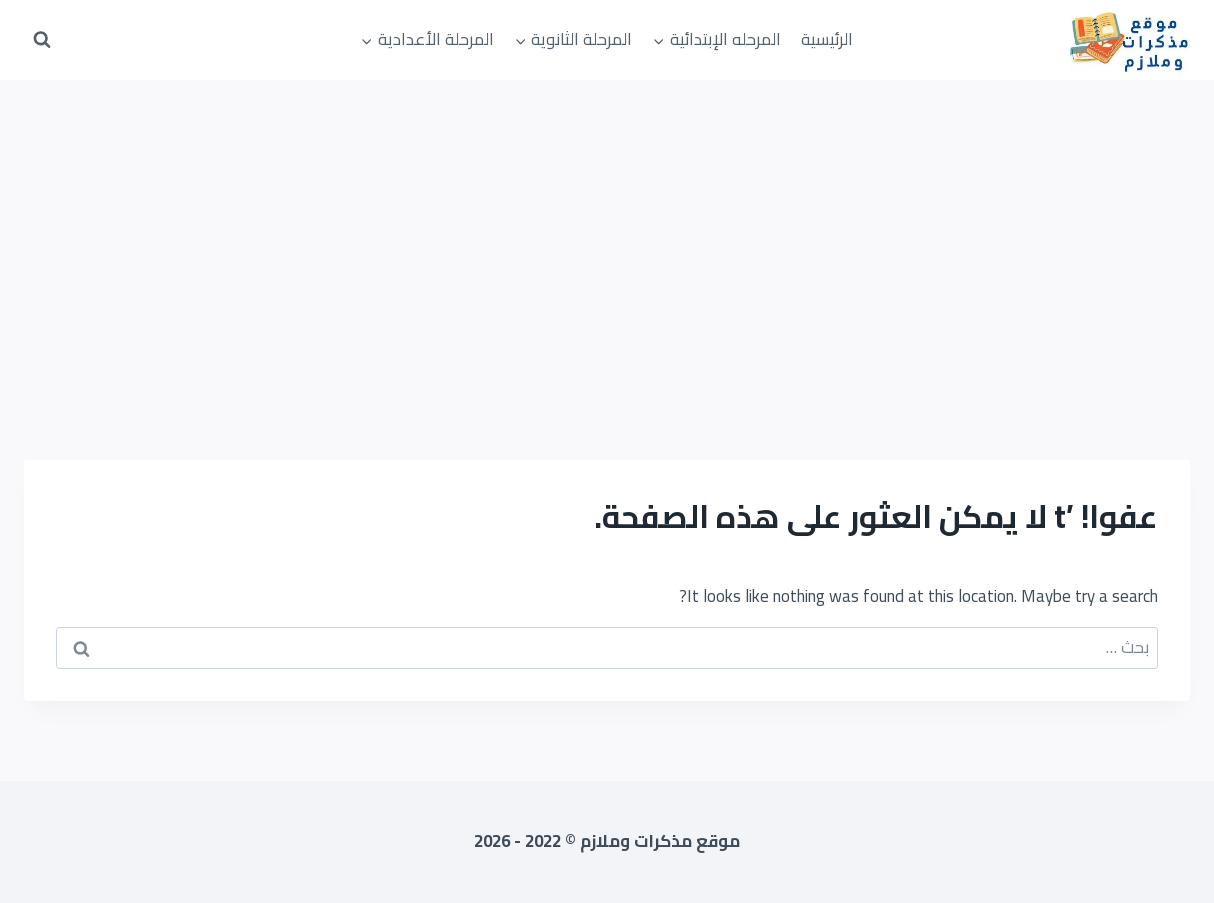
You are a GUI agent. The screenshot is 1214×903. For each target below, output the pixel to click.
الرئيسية (827, 39)
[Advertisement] (607, 230)
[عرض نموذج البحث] (42, 40)
